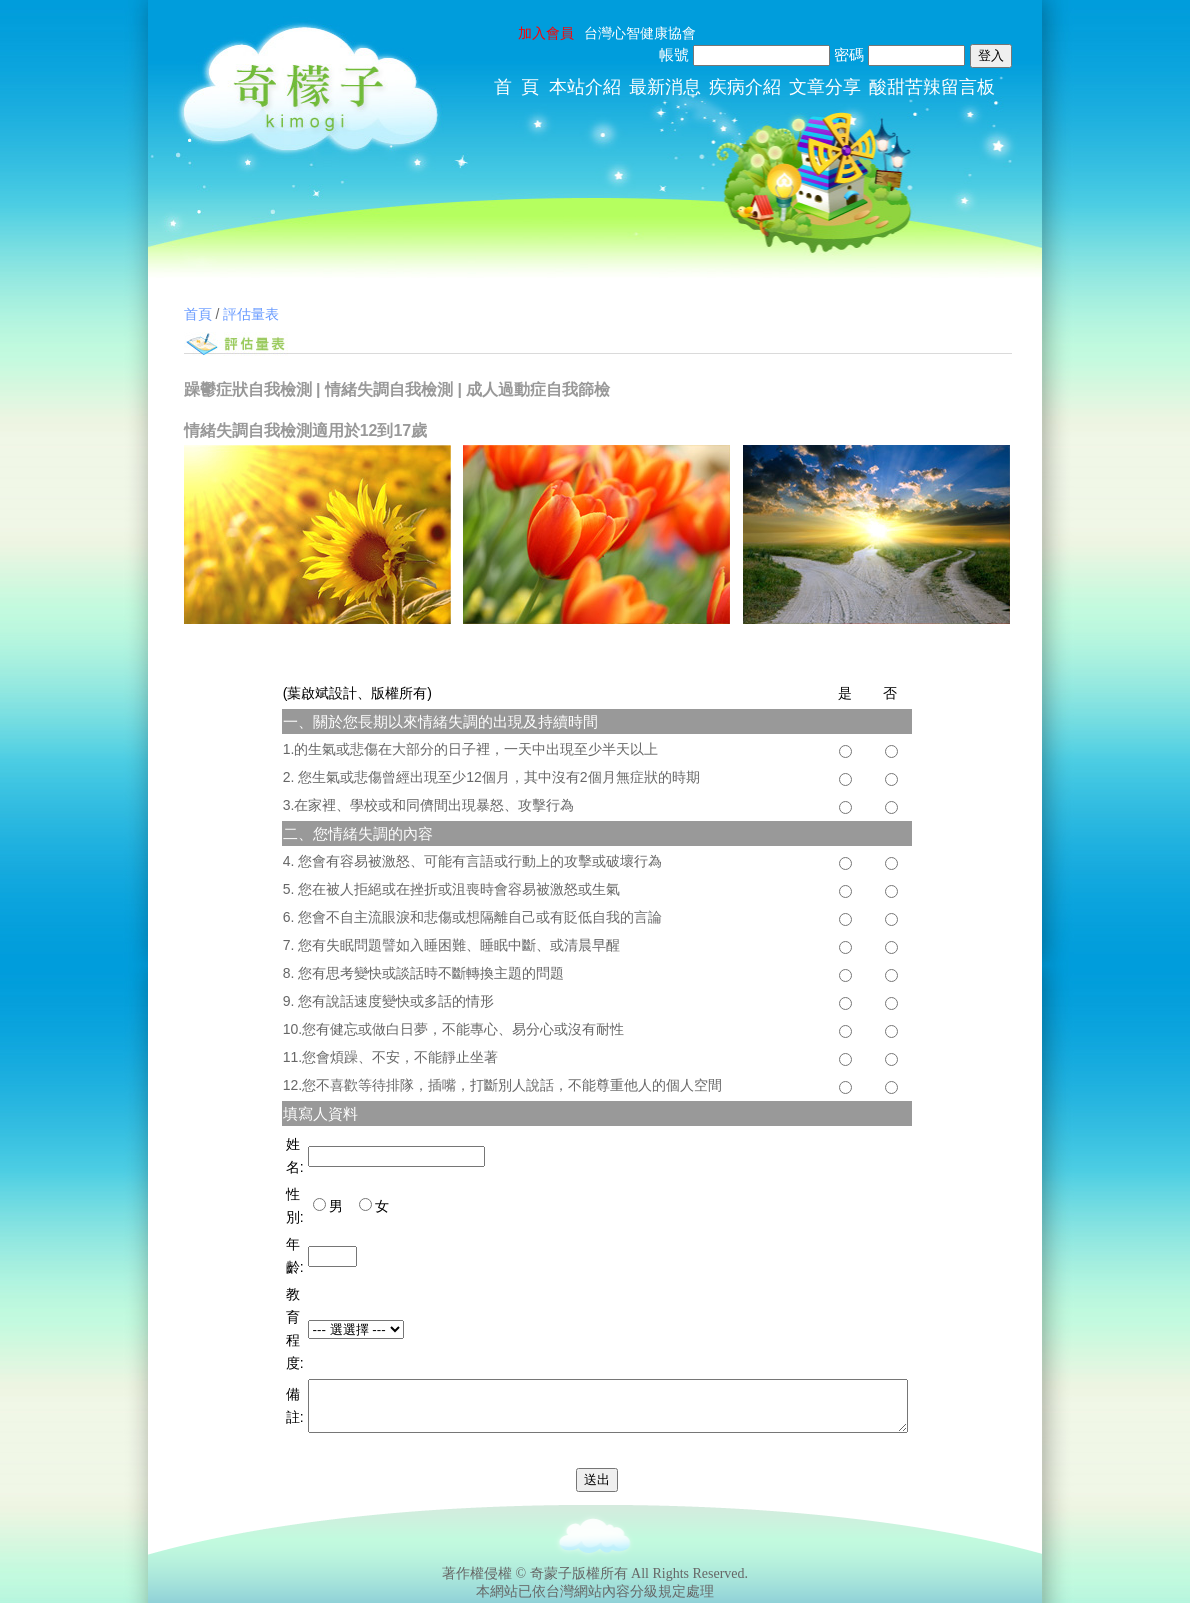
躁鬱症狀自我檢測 (248, 389)
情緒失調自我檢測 (389, 389)
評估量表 (251, 314)
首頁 (198, 314)
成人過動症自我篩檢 (538, 389)
